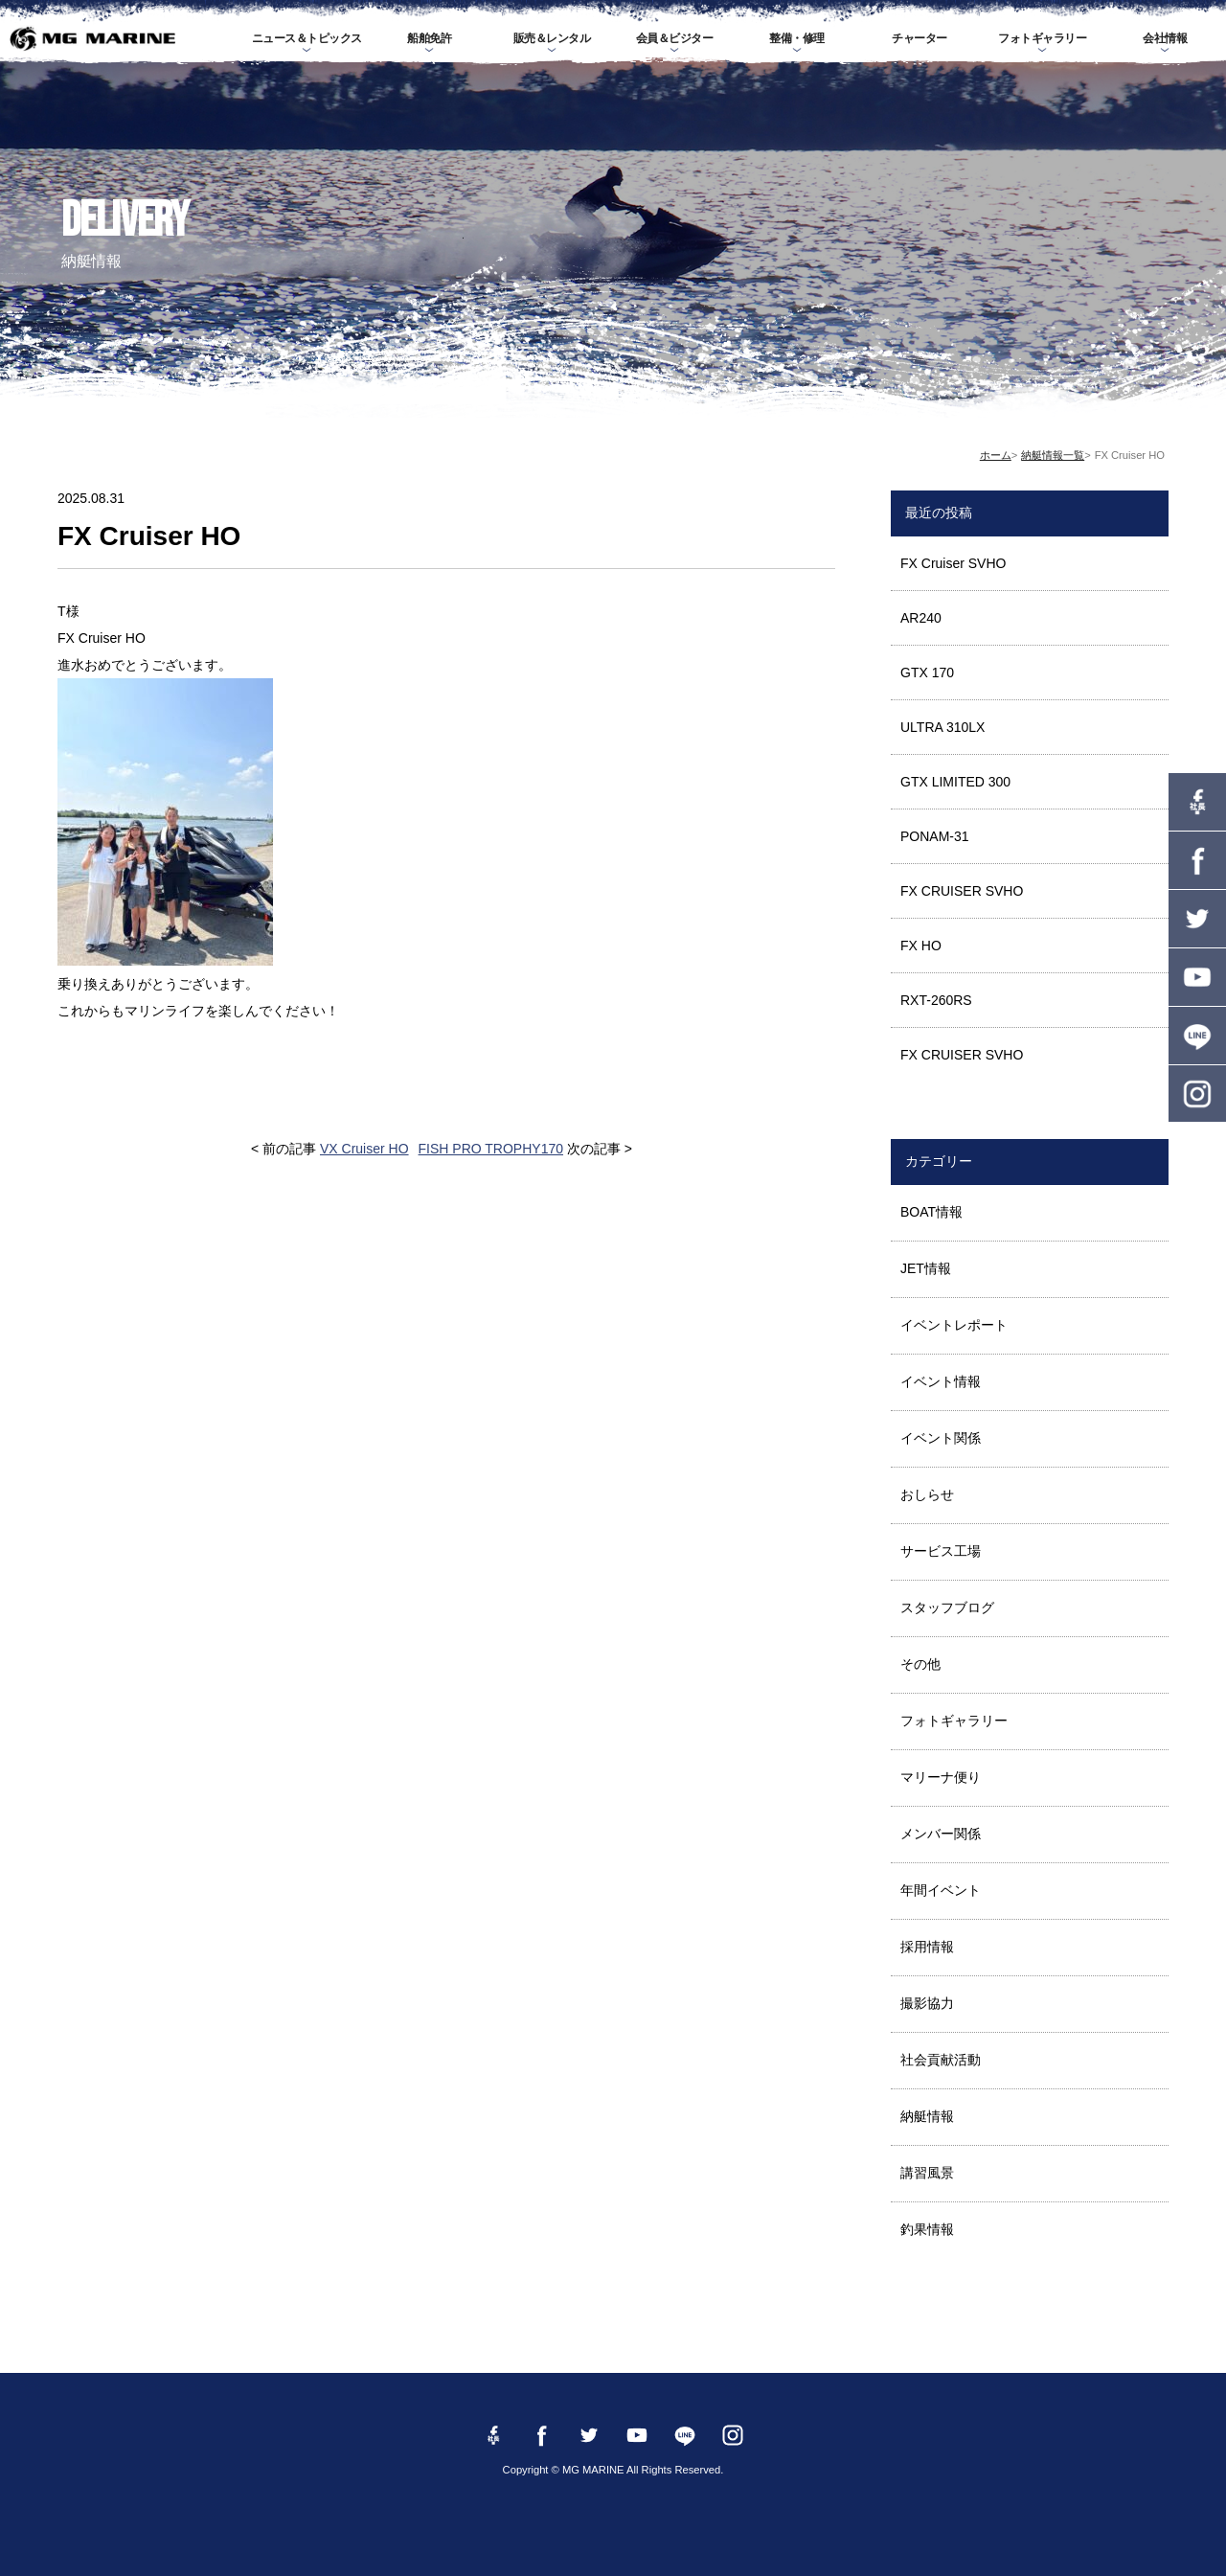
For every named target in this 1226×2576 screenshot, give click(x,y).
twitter (1197, 918)
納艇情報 (927, 2116)
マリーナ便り (940, 1777)
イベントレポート (954, 1325)
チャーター (919, 38)
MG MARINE (92, 38)
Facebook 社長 (1197, 802)
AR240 (921, 618)
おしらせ (927, 1494)
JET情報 (925, 1268)
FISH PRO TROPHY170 (491, 1148)
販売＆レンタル (552, 38)
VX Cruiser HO (364, 1148)
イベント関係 (940, 1438)
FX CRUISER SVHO (961, 891)
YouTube (1197, 977)
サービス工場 (940, 1551)
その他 (920, 1664)
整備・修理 (797, 38)
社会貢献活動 (940, 2059)
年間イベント (940, 1890)
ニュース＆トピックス (307, 38)
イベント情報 (940, 1381)
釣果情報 (927, 2229)
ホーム (995, 455)
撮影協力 (927, 2003)
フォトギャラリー (1042, 38)
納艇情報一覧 (1052, 455)
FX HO (921, 945)
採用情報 (927, 1946)
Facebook (1197, 860)
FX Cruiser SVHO (953, 563)
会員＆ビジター (675, 38)
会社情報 (1165, 38)
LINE (1197, 1035)
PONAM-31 (934, 836)
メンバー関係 (940, 1833)
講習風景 (927, 2172)
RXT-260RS (936, 1000)
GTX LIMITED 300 (955, 781)
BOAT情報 (931, 1212)
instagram (1197, 1094)
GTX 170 (927, 672)
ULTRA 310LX (942, 727)
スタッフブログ (947, 1607)
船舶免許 (429, 38)
